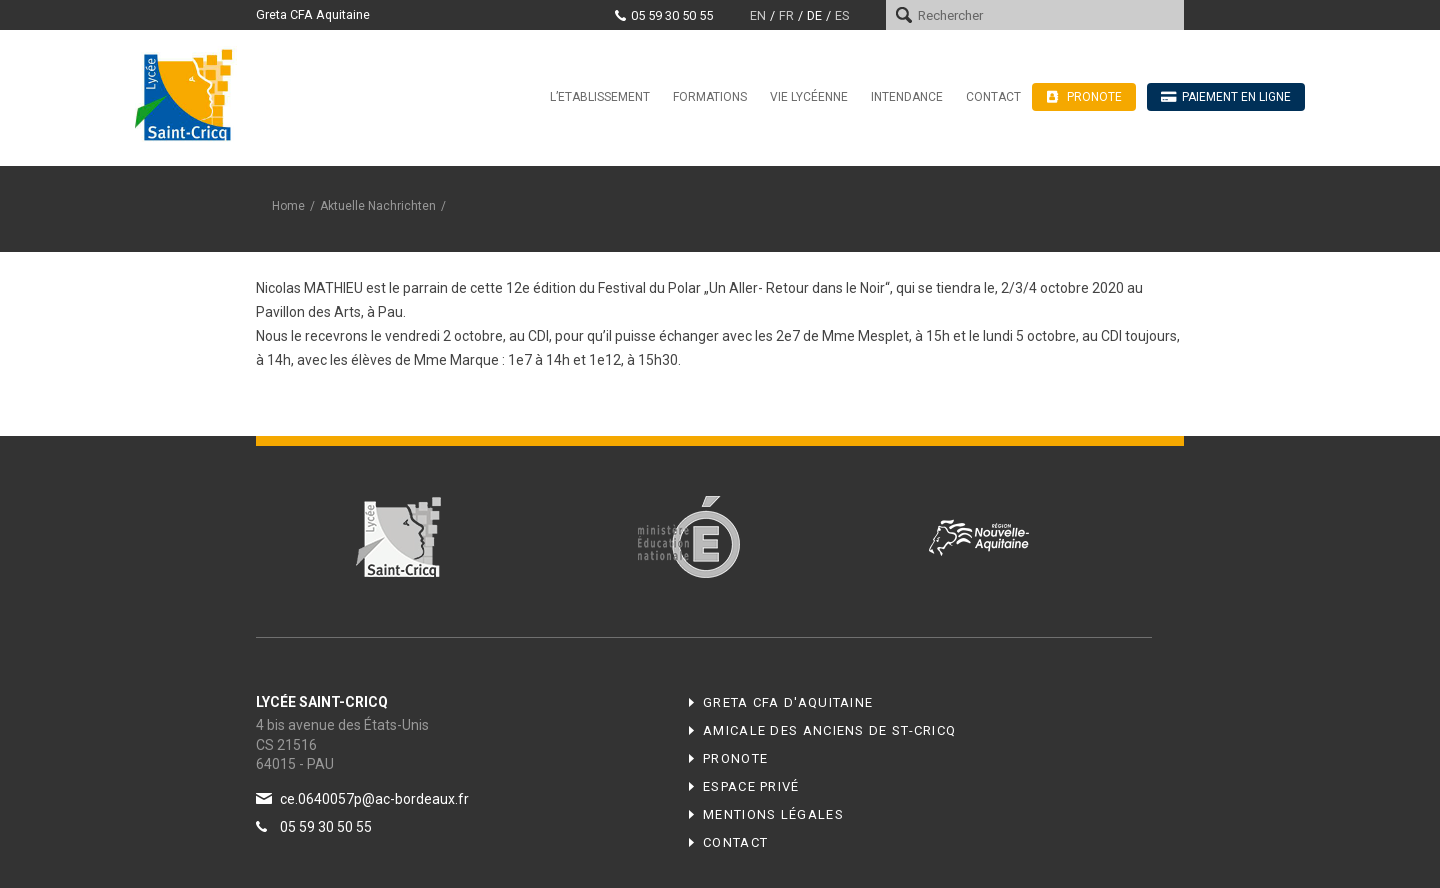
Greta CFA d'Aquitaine (788, 702)
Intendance (907, 97)
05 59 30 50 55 (672, 15)
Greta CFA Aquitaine (313, 14)
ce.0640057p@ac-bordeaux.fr (374, 799)
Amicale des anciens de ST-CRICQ (829, 730)
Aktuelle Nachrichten (378, 206)
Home (288, 206)
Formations (710, 97)
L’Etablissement (600, 97)
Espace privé (751, 786)
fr (786, 15)
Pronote (735, 758)
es (842, 15)
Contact (993, 97)
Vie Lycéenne (809, 97)
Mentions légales (773, 814)
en (758, 15)
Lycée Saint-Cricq (190, 94)
